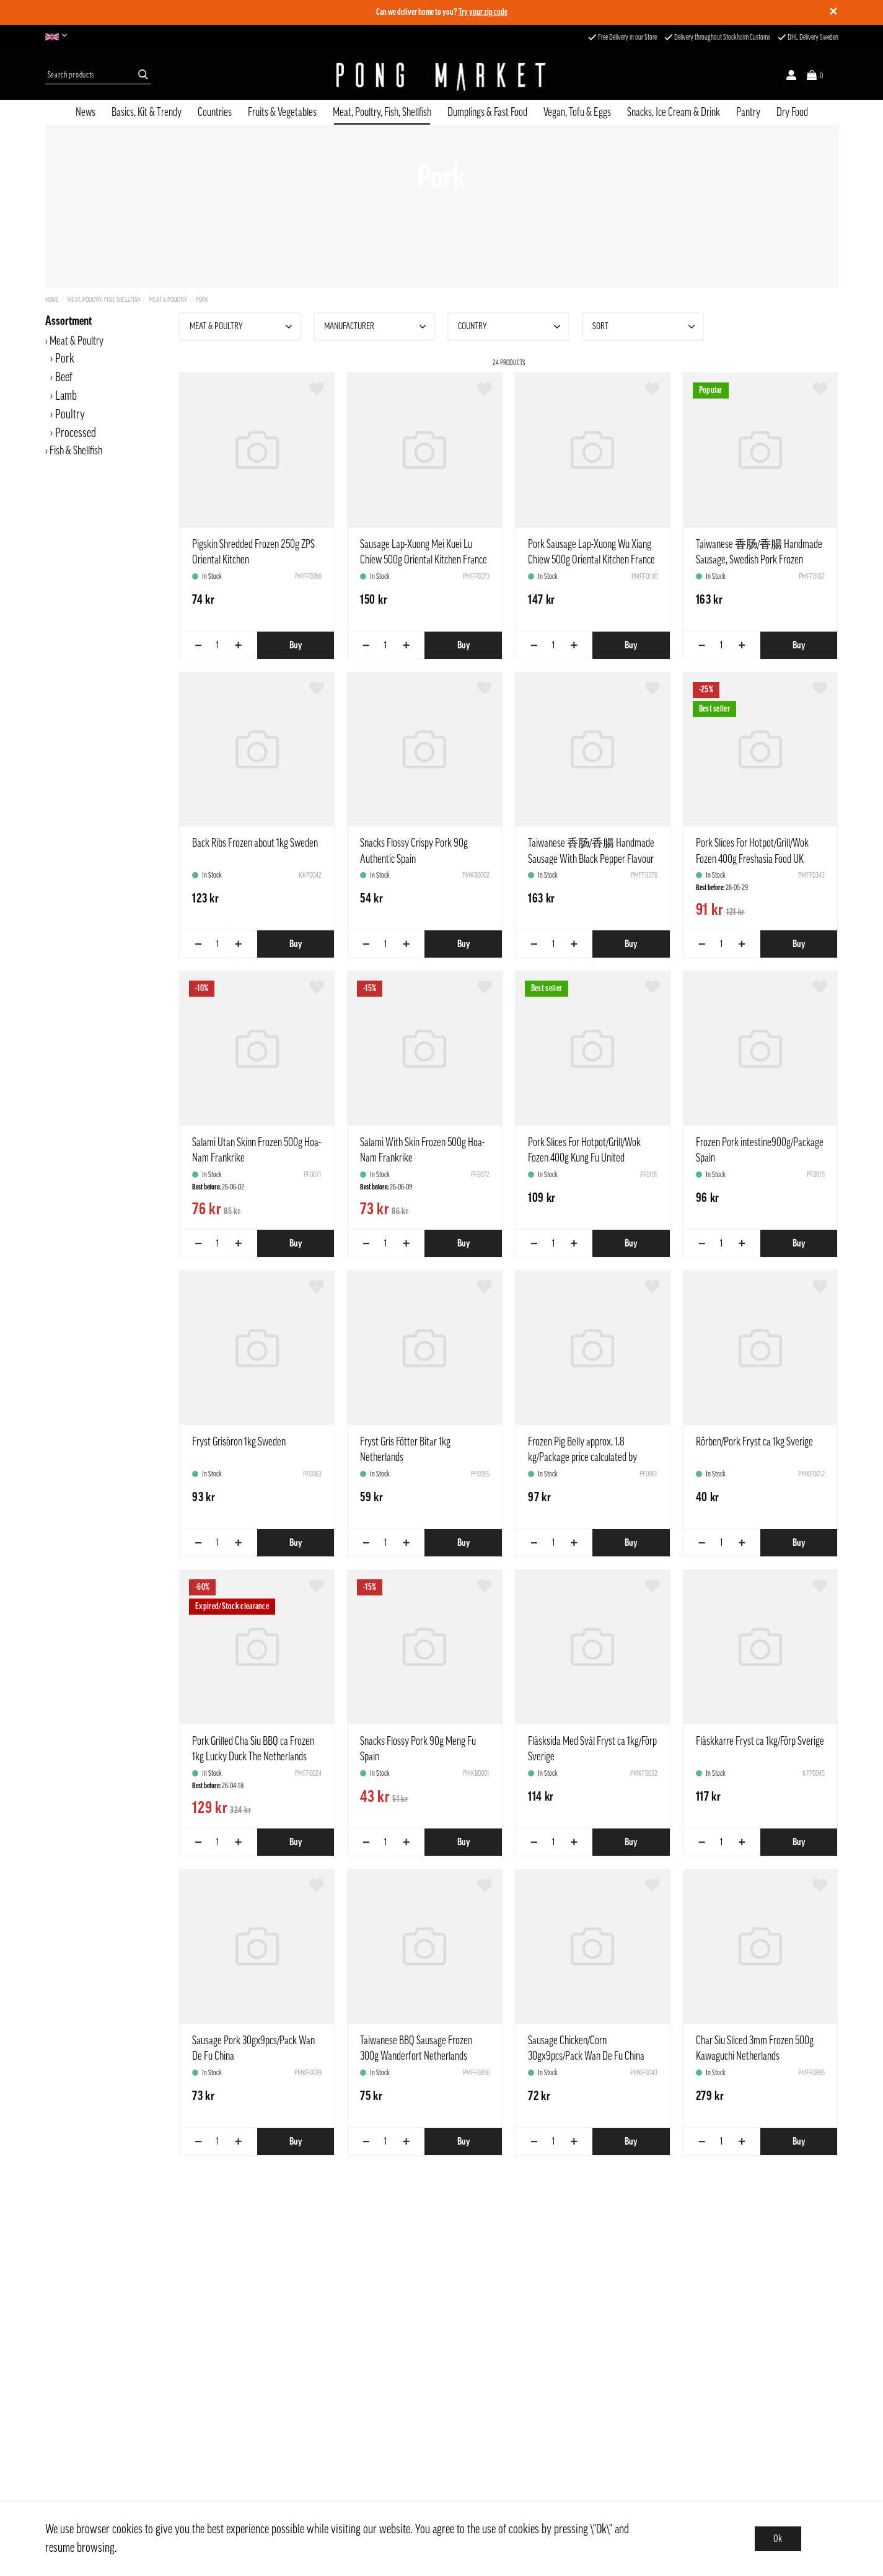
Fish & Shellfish (76, 450)
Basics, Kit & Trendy (147, 112)
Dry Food (792, 112)
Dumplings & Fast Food (487, 112)
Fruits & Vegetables (282, 112)
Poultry (70, 414)
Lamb (66, 396)
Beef (63, 377)
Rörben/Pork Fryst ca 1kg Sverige (754, 1441)
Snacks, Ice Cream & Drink (673, 112)
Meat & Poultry (168, 299)
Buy (295, 645)
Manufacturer (376, 326)
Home (52, 299)
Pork (202, 299)
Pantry (748, 112)
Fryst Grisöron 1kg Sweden (239, 1441)
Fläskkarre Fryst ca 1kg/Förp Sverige (760, 1741)
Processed (75, 433)
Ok (777, 2539)
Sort (645, 326)
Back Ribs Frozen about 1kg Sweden (255, 843)
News (85, 112)
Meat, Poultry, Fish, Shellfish (382, 112)
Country (510, 326)
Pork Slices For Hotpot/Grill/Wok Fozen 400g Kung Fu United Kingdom (584, 1158)
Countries (215, 112)
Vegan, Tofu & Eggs (577, 112)
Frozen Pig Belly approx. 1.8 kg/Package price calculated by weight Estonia (582, 1457)
